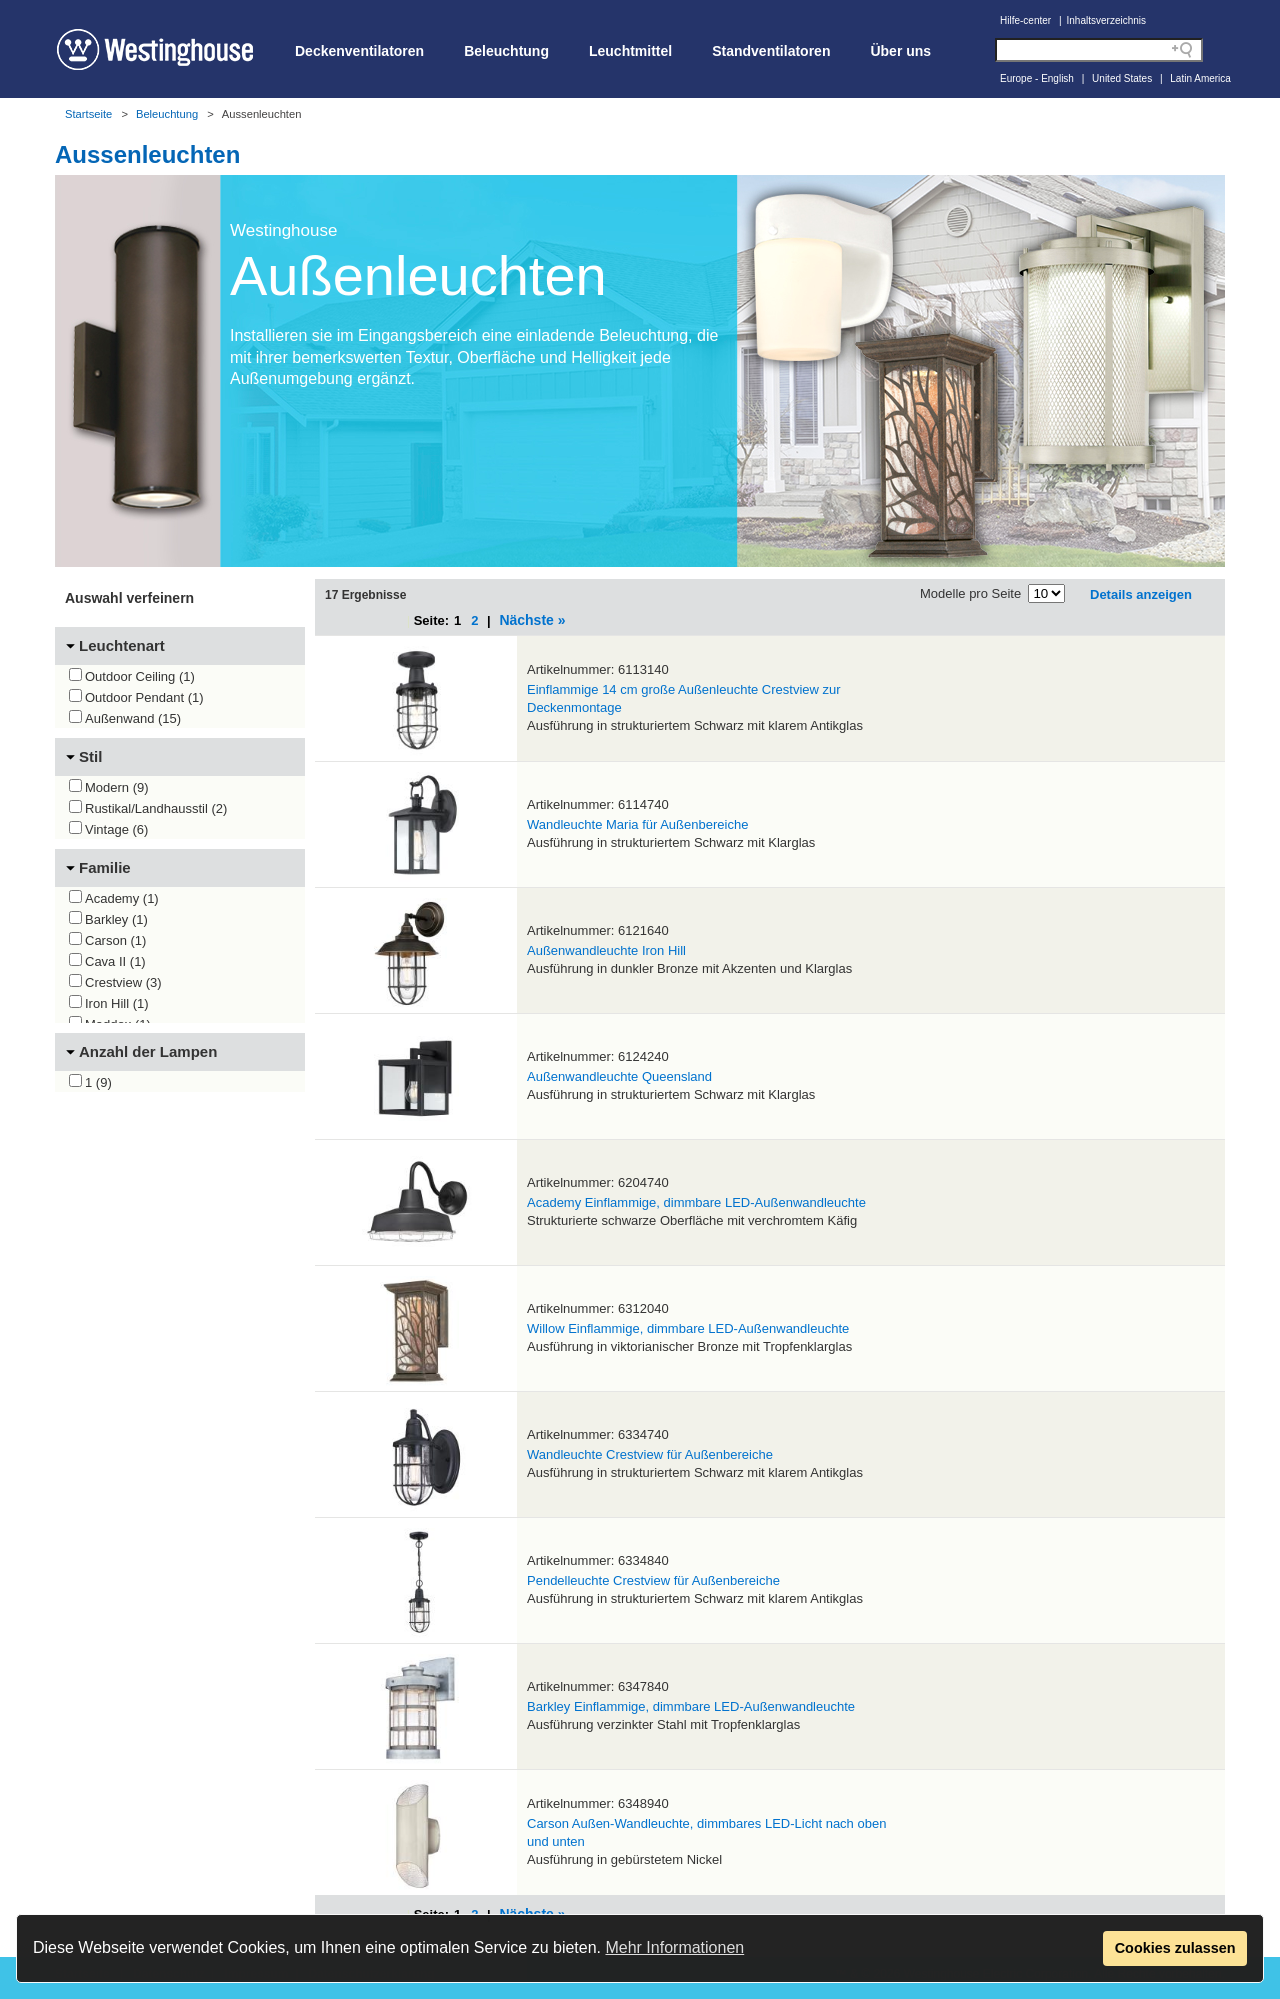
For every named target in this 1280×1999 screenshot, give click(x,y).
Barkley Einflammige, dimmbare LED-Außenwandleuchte (691, 1706)
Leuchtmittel (630, 51)
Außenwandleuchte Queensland (619, 1076)
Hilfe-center (1025, 20)
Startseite (88, 114)
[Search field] (1099, 50)
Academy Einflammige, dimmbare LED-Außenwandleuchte (696, 1202)
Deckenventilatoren (359, 51)
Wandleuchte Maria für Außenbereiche (637, 824)
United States (1122, 78)
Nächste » (532, 620)
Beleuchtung (506, 51)
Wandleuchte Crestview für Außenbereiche (650, 1454)
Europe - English (1037, 78)
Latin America (1200, 78)
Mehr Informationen (674, 1947)
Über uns (900, 51)
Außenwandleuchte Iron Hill (606, 950)
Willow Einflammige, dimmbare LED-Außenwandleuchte (688, 1328)
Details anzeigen (1141, 594)
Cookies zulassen (1175, 1948)
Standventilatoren (771, 51)
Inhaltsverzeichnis (1106, 20)
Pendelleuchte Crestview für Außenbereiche (653, 1580)
